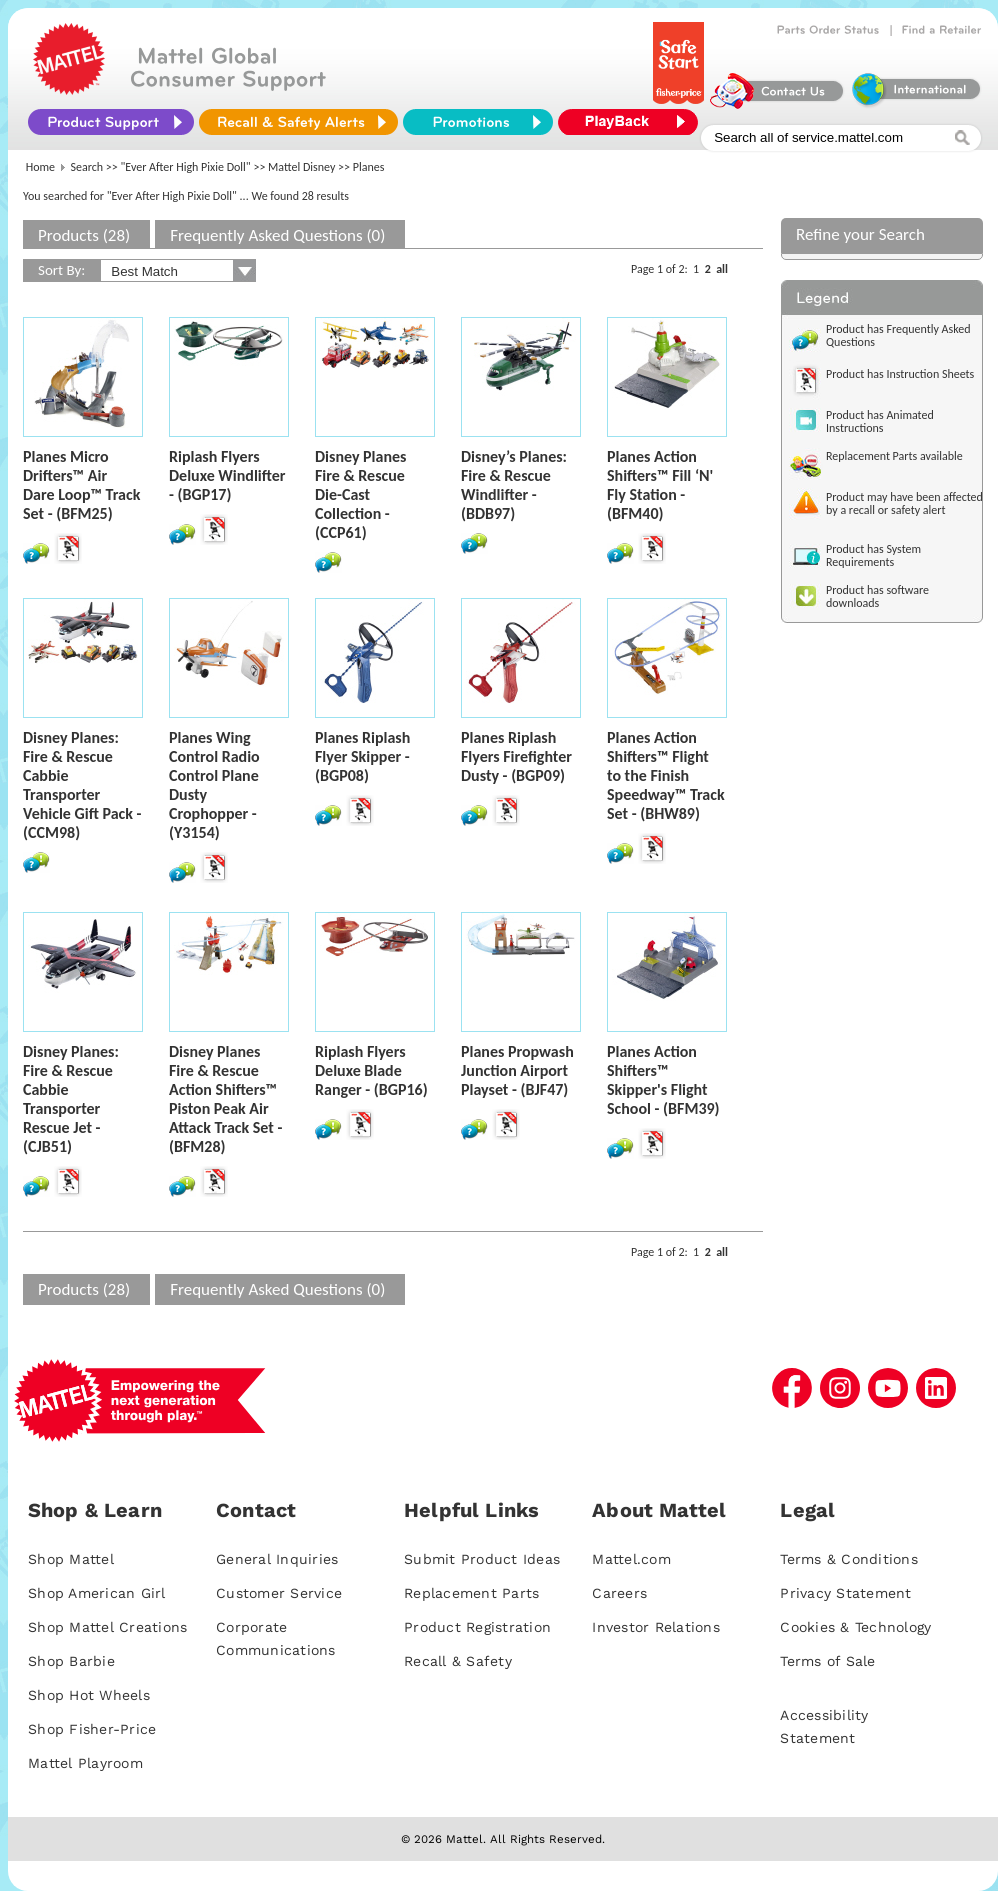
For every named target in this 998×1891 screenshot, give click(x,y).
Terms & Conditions (849, 1559)
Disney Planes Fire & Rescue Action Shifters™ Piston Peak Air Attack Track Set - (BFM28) (225, 1099)
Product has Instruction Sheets (900, 374)
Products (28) (84, 235)
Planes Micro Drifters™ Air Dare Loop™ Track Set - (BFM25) (81, 485)
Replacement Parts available (894, 456)
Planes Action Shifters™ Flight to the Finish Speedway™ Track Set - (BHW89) (666, 775)
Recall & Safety (458, 1661)
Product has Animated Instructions (880, 421)
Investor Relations (656, 1627)
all (722, 269)
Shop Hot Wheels (89, 1695)
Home (40, 167)
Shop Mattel (71, 1559)
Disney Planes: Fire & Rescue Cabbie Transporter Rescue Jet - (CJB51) (71, 1099)
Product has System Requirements (873, 555)
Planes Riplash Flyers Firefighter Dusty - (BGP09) (516, 756)
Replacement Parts (471, 1593)
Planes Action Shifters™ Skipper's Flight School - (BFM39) (663, 1080)
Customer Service (279, 1593)
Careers (619, 1593)
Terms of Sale (827, 1661)
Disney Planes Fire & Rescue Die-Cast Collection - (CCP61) (360, 494)
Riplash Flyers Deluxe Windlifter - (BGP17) (227, 475)
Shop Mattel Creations (107, 1627)
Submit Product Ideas (482, 1559)
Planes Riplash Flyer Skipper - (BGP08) (362, 756)
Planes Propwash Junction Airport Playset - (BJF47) (517, 1070)
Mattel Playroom (85, 1763)
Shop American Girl (97, 1593)
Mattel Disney (301, 167)
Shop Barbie (71, 1661)
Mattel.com (631, 1559)
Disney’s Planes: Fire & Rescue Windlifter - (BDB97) (514, 485)
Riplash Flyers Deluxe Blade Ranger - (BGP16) (371, 1070)
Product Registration (477, 1627)
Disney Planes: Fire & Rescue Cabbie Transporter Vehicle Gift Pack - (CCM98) (82, 785)
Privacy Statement (845, 1593)
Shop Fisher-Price (92, 1729)
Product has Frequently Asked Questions (898, 335)
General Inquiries (277, 1559)
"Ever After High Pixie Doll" (186, 167)
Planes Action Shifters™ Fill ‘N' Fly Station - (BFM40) (660, 485)
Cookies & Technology (855, 1627)
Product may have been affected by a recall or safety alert (904, 503)
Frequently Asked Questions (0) (277, 235)
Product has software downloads (877, 596)
